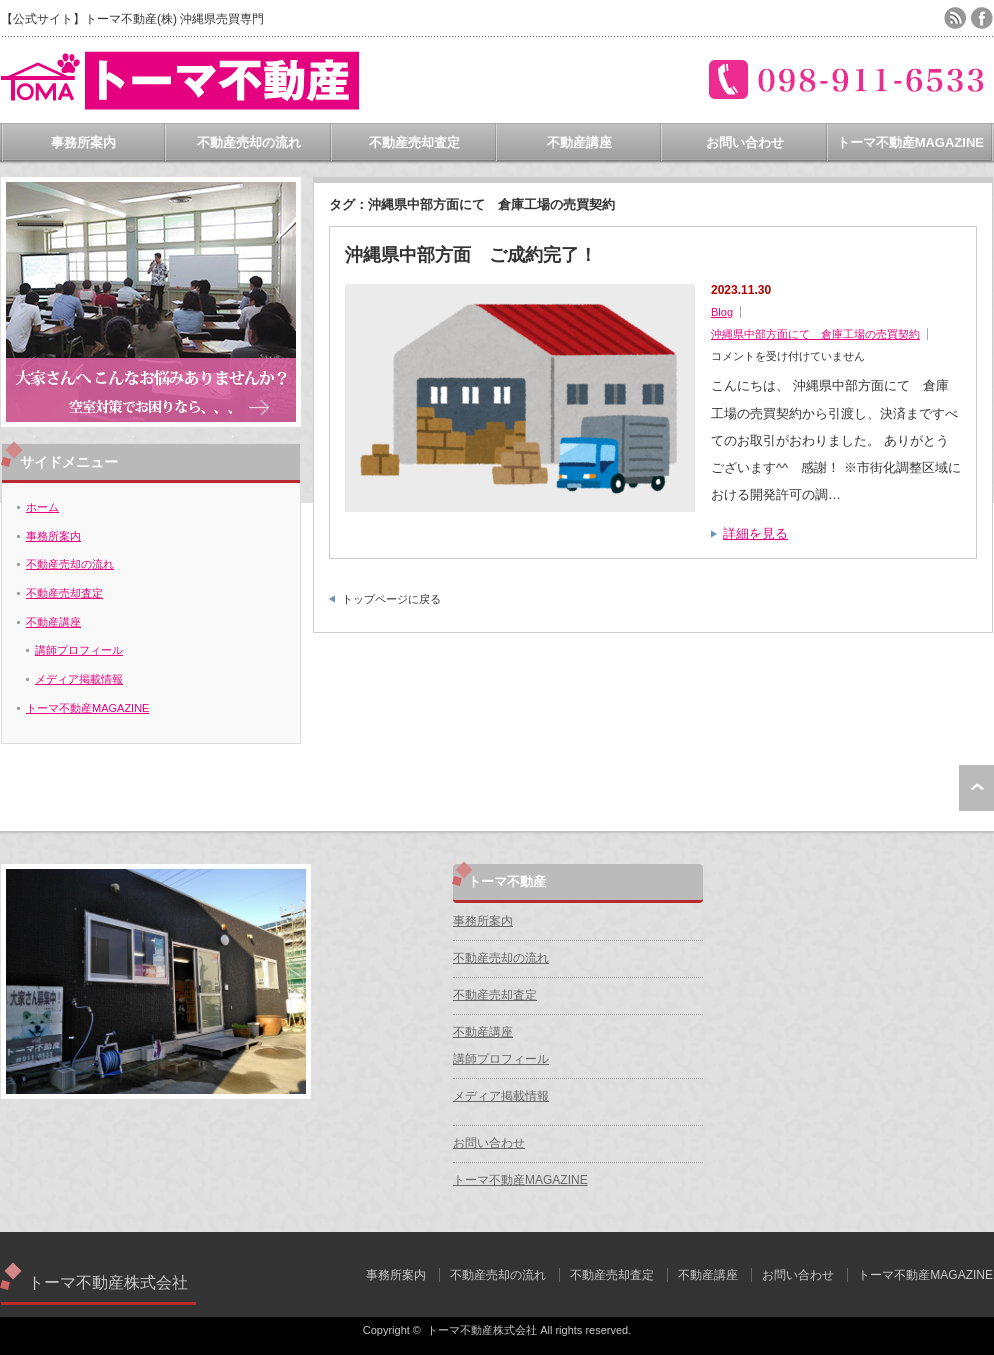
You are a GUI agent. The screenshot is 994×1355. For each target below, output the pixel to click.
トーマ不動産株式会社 (108, 1282)
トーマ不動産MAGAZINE (910, 142)
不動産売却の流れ (249, 142)
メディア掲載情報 (79, 679)
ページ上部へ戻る (976, 788)
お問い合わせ (745, 142)
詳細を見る (755, 533)
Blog (722, 312)
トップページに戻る (391, 599)
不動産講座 (579, 142)
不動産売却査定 (414, 142)
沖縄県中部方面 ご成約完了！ (471, 255)
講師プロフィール (79, 650)
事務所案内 (83, 142)
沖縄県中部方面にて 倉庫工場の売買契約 (815, 334)
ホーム (42, 507)
